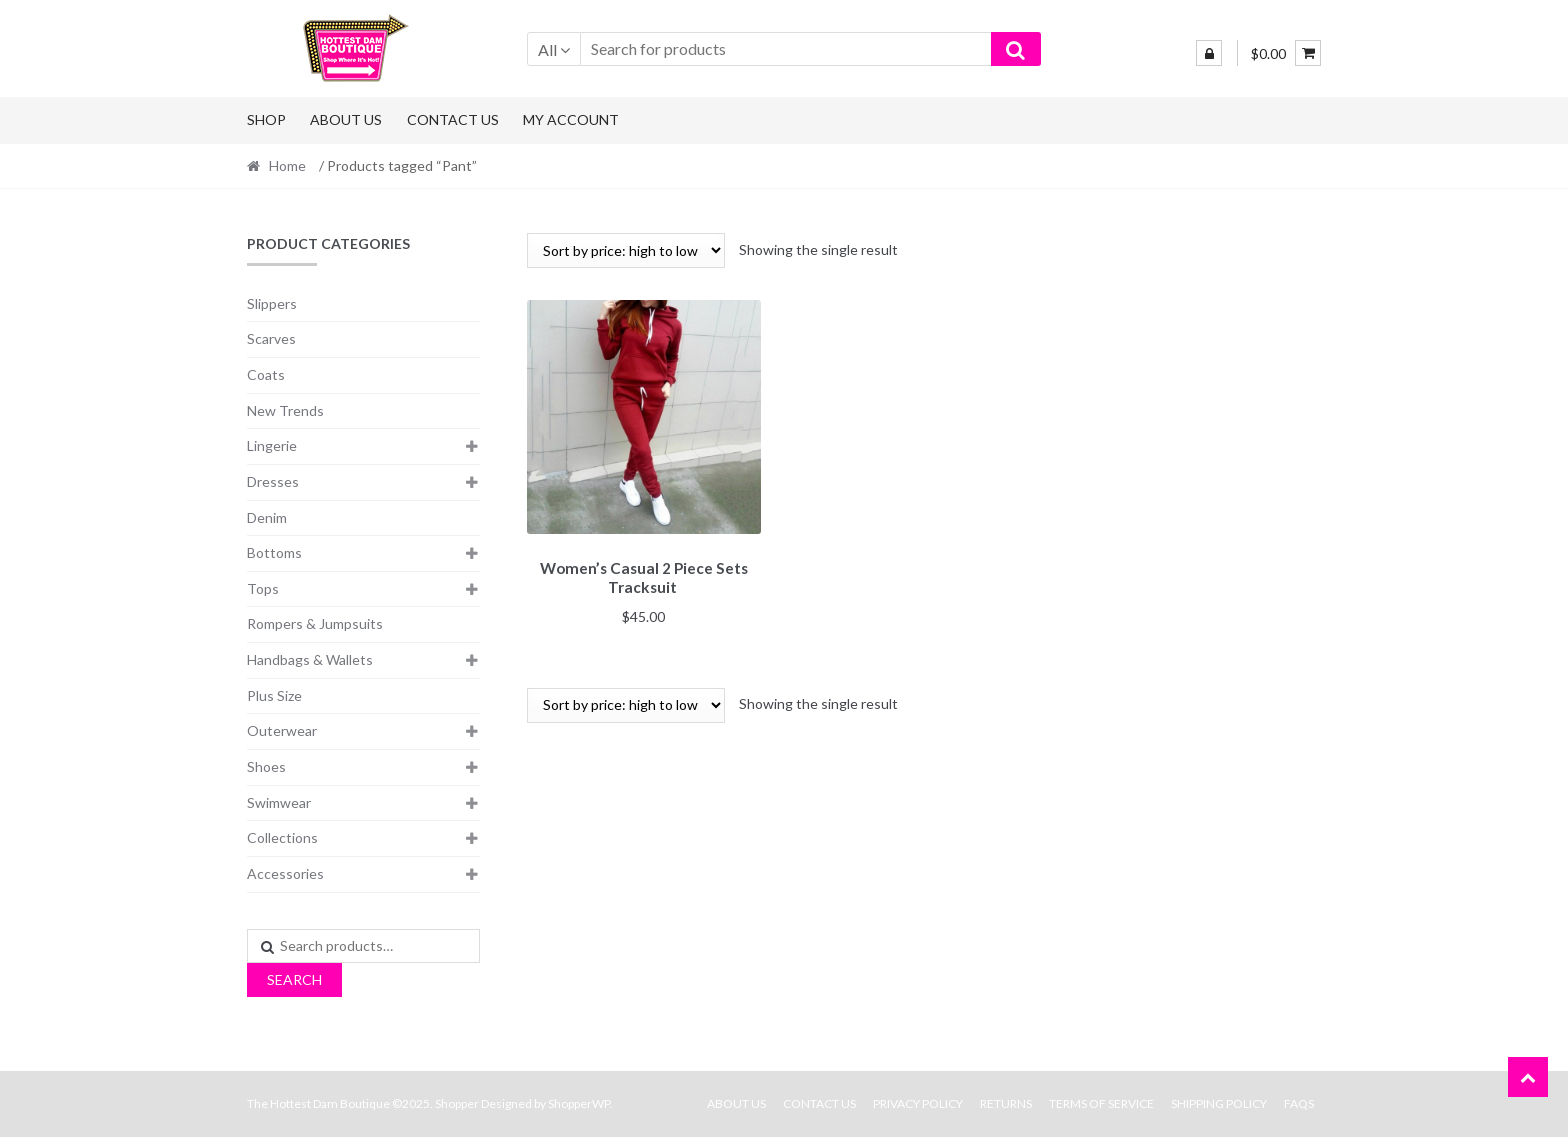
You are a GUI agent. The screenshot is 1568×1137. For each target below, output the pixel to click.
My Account (571, 119)
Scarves (271, 338)
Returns (1006, 1103)
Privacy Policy (918, 1103)
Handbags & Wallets (310, 659)
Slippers (272, 303)
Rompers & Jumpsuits (315, 623)
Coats (266, 374)
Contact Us (453, 119)
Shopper (457, 1103)
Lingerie (272, 445)
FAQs (1299, 1103)
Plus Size (274, 695)
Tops (263, 588)
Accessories (285, 873)
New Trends (285, 410)
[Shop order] (626, 250)
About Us (346, 119)
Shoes (266, 766)
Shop (266, 119)
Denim (267, 517)
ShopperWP (579, 1103)
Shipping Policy (1219, 1103)
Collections (282, 837)
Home (287, 165)
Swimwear (279, 802)
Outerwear (282, 730)
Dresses (273, 481)
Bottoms (274, 552)
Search (294, 979)
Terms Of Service (1101, 1103)
